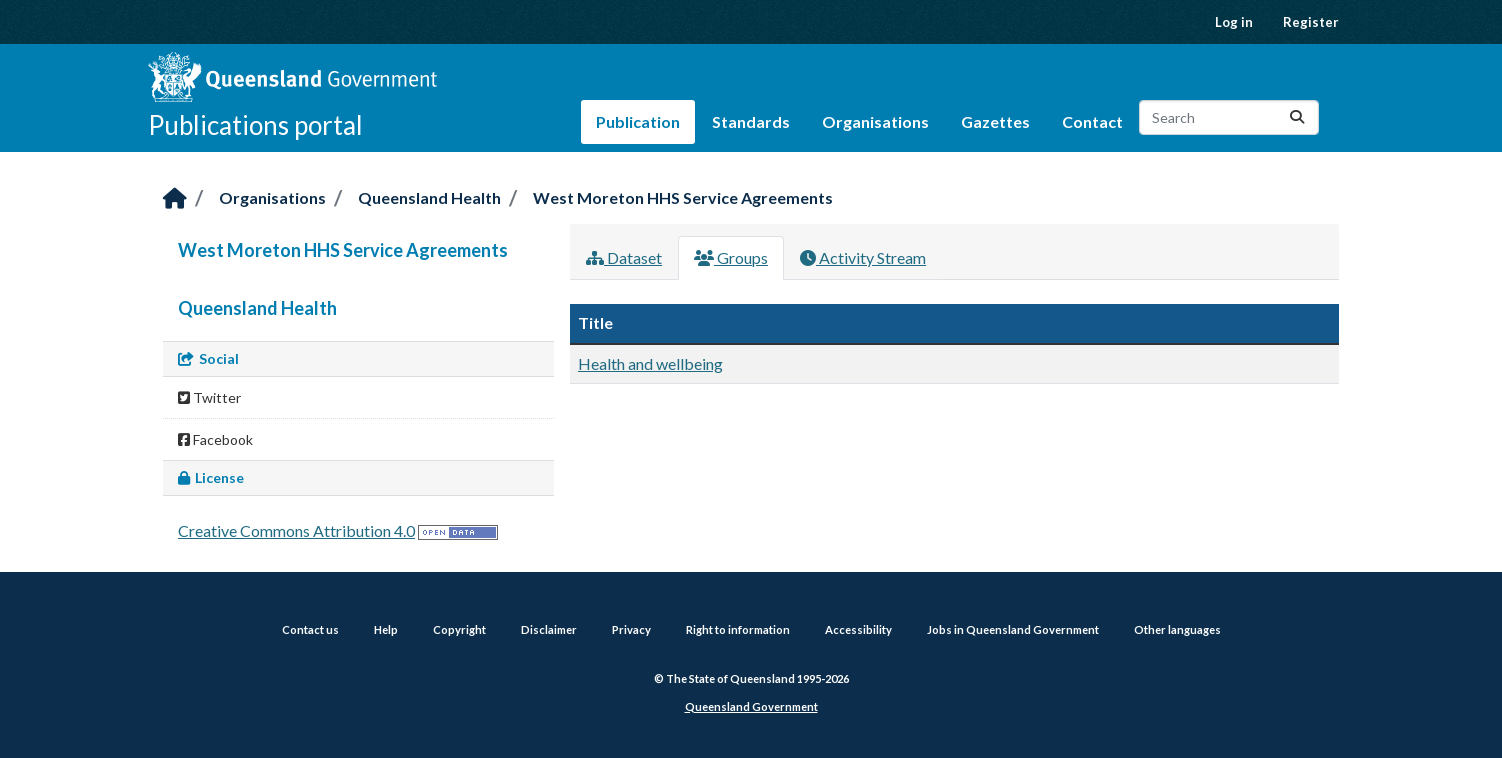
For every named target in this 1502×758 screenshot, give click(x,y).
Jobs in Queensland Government (1013, 629)
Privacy (631, 629)
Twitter (209, 397)
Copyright (459, 629)
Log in (1234, 22)
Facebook (215, 439)
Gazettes (995, 121)
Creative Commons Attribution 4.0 (296, 530)
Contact (1092, 121)
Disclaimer (549, 629)
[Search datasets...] (1229, 117)
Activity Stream (863, 257)
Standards (751, 121)
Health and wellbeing (650, 363)
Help (386, 629)
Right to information (738, 629)
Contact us (310, 629)
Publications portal (255, 125)
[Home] (175, 199)
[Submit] (1297, 117)
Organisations (875, 121)
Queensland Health (429, 197)
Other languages (1177, 629)
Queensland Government (751, 706)
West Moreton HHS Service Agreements (683, 197)
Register (1311, 22)
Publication (638, 121)
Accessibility (858, 629)
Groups (731, 257)
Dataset (624, 257)
